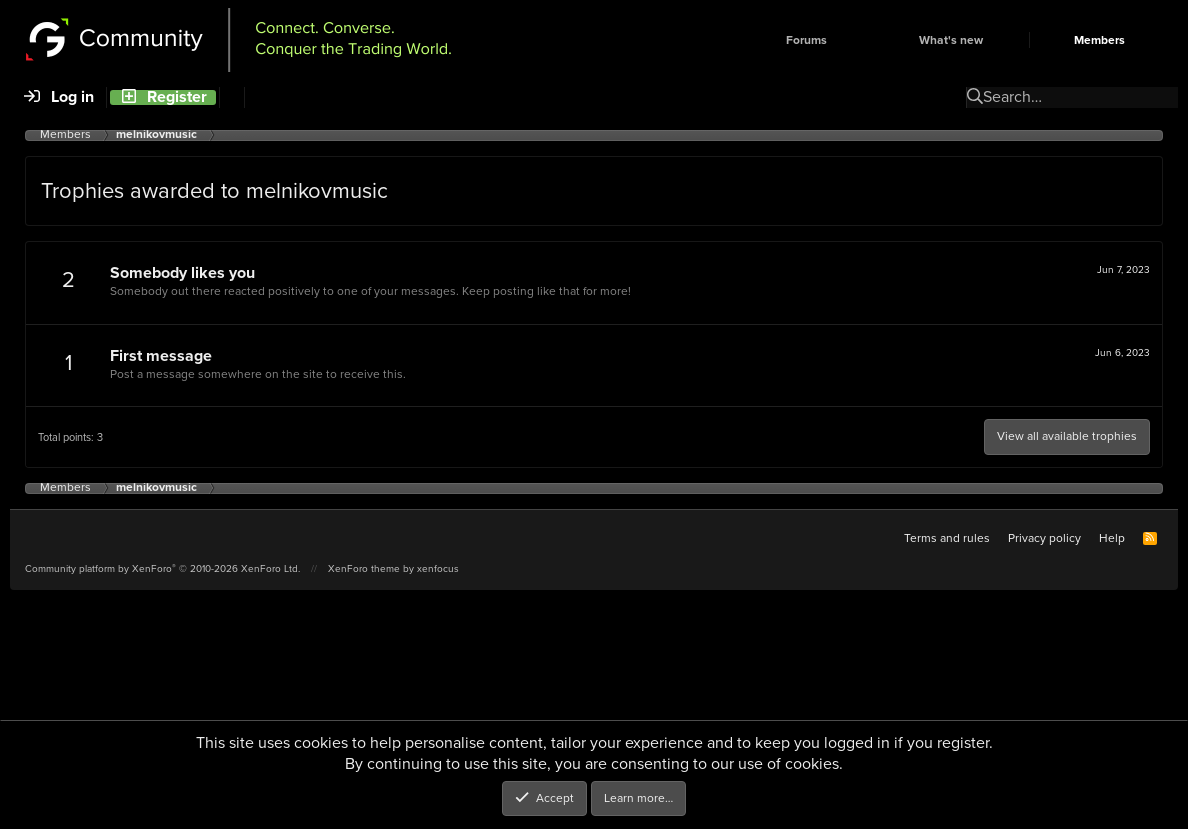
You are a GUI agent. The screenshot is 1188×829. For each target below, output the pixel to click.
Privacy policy (1044, 538)
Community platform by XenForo (162, 568)
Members (1099, 40)
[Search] (231, 97)
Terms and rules (947, 538)
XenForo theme (364, 568)
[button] (861, 40)
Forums (806, 40)
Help (1112, 538)
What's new (951, 40)
